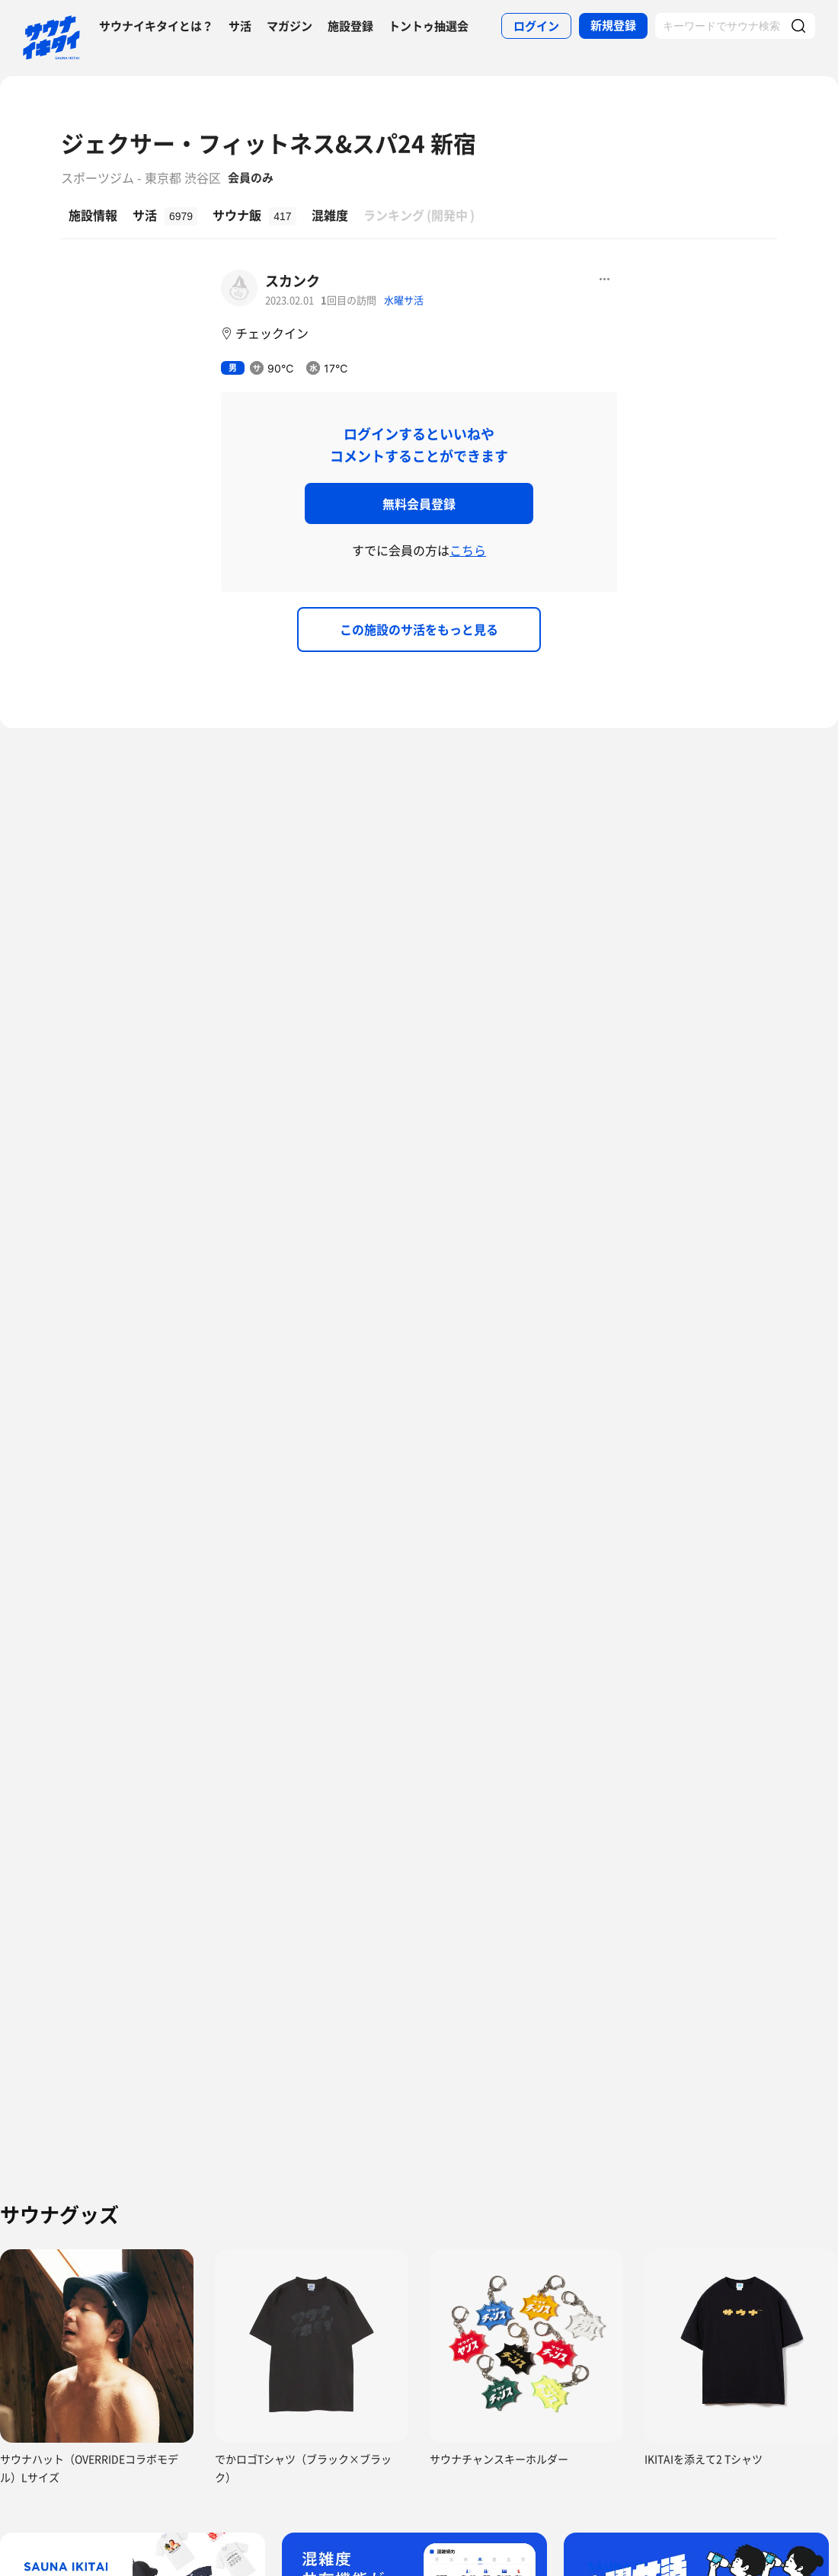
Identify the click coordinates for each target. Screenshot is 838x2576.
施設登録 (350, 26)
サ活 (240, 26)
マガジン (289, 26)
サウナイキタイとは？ (156, 26)
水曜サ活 (404, 299)
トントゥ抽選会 (429, 26)
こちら (467, 550)
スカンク (292, 280)
